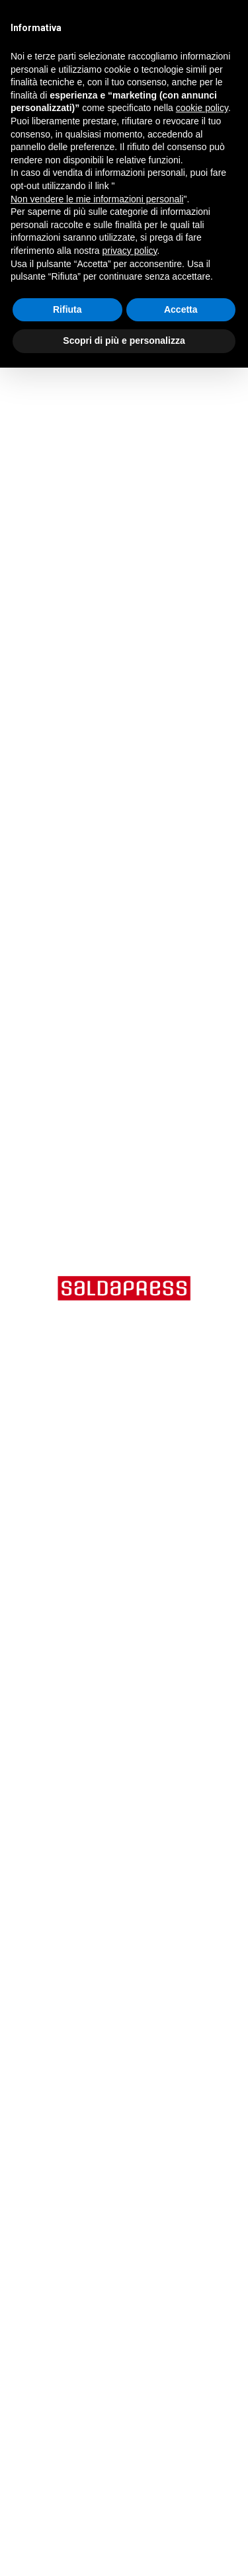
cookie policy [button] (202, 107)
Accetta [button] (181, 309)
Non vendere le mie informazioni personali (97, 199)
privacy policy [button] (130, 250)
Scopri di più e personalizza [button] (124, 340)
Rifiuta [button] (67, 309)
